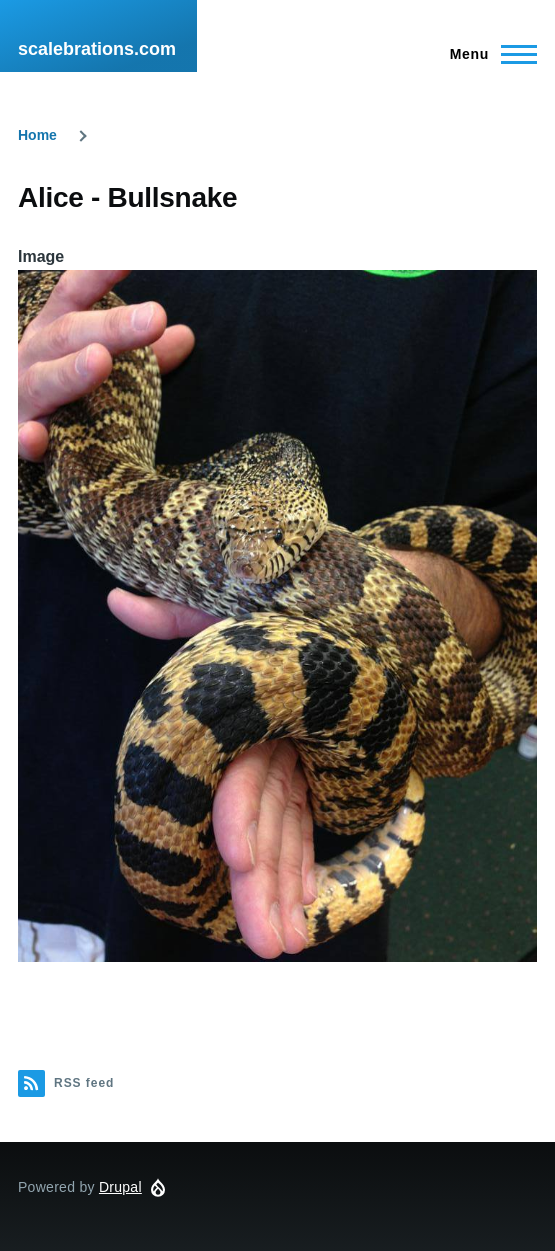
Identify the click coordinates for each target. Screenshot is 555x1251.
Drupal (120, 1187)
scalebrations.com (97, 49)
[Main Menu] (487, 54)
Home (37, 135)
